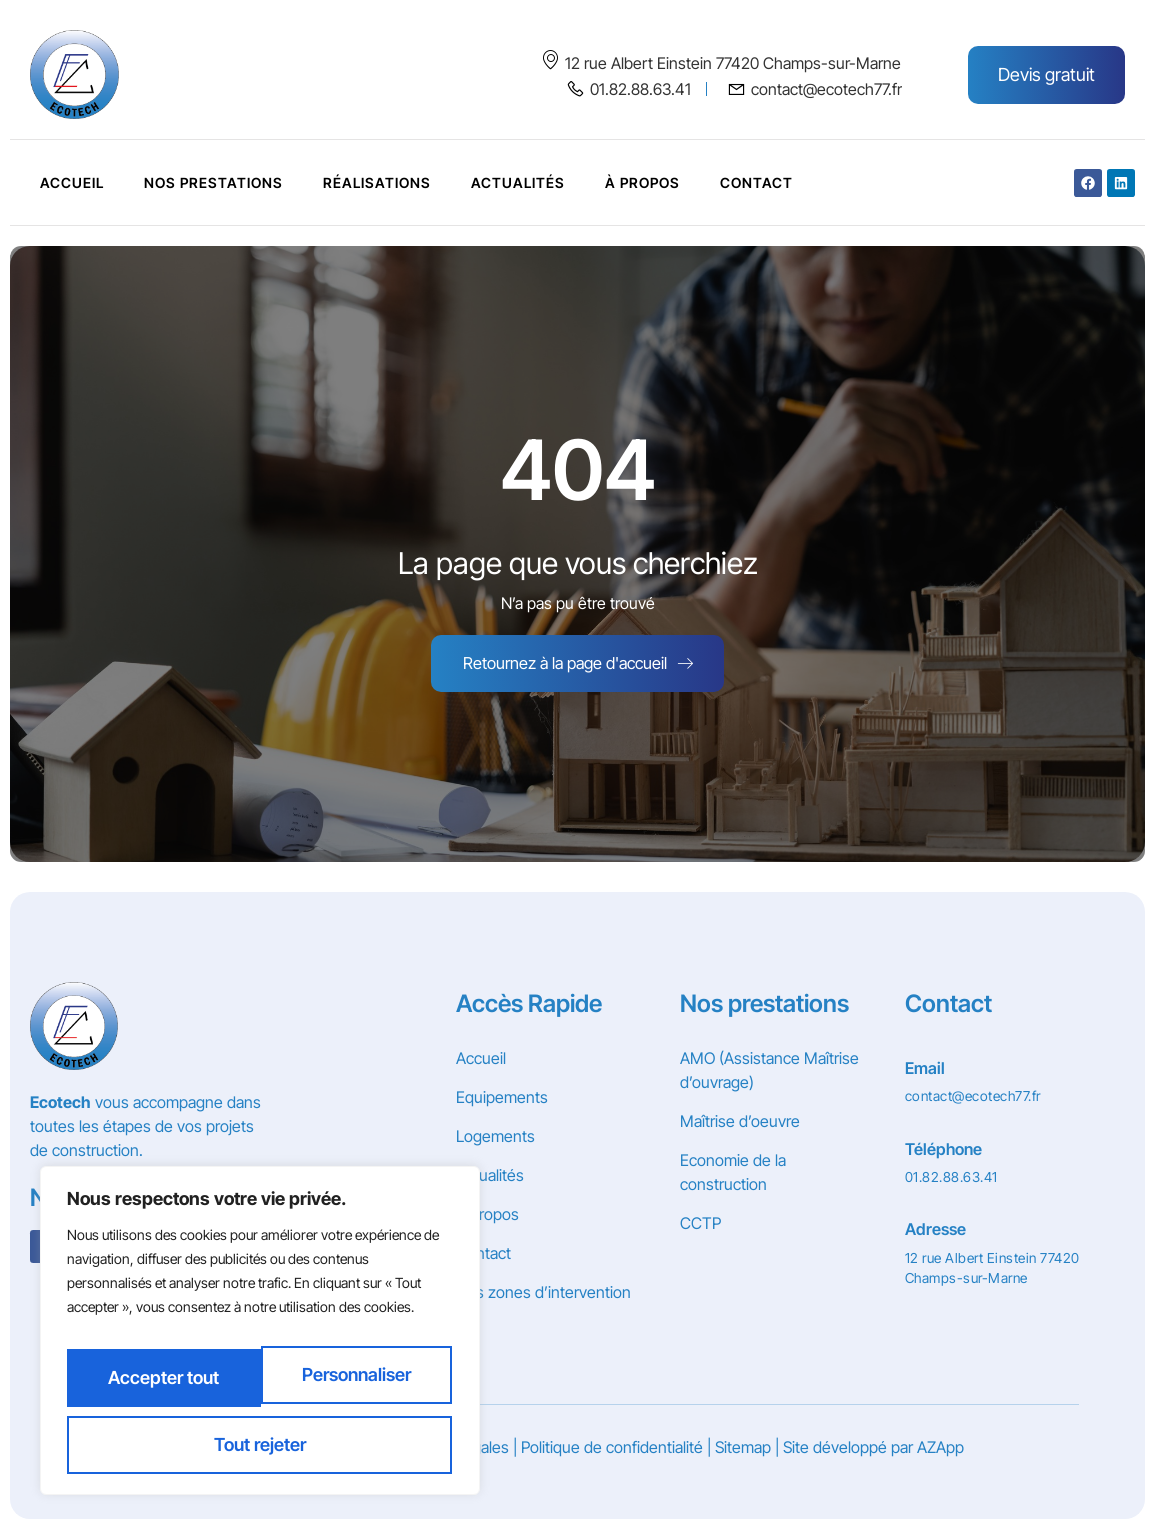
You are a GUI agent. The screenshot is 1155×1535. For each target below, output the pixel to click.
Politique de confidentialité (612, 1453)
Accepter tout (260, 1444)
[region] (260, 1342)
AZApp (940, 1453)
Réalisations (377, 182)
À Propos (642, 182)
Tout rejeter (357, 1386)
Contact (756, 182)
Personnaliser (163, 1386)
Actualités (518, 182)
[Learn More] (997, 1079)
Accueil (72, 182)
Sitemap (743, 1453)
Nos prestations (213, 182)
